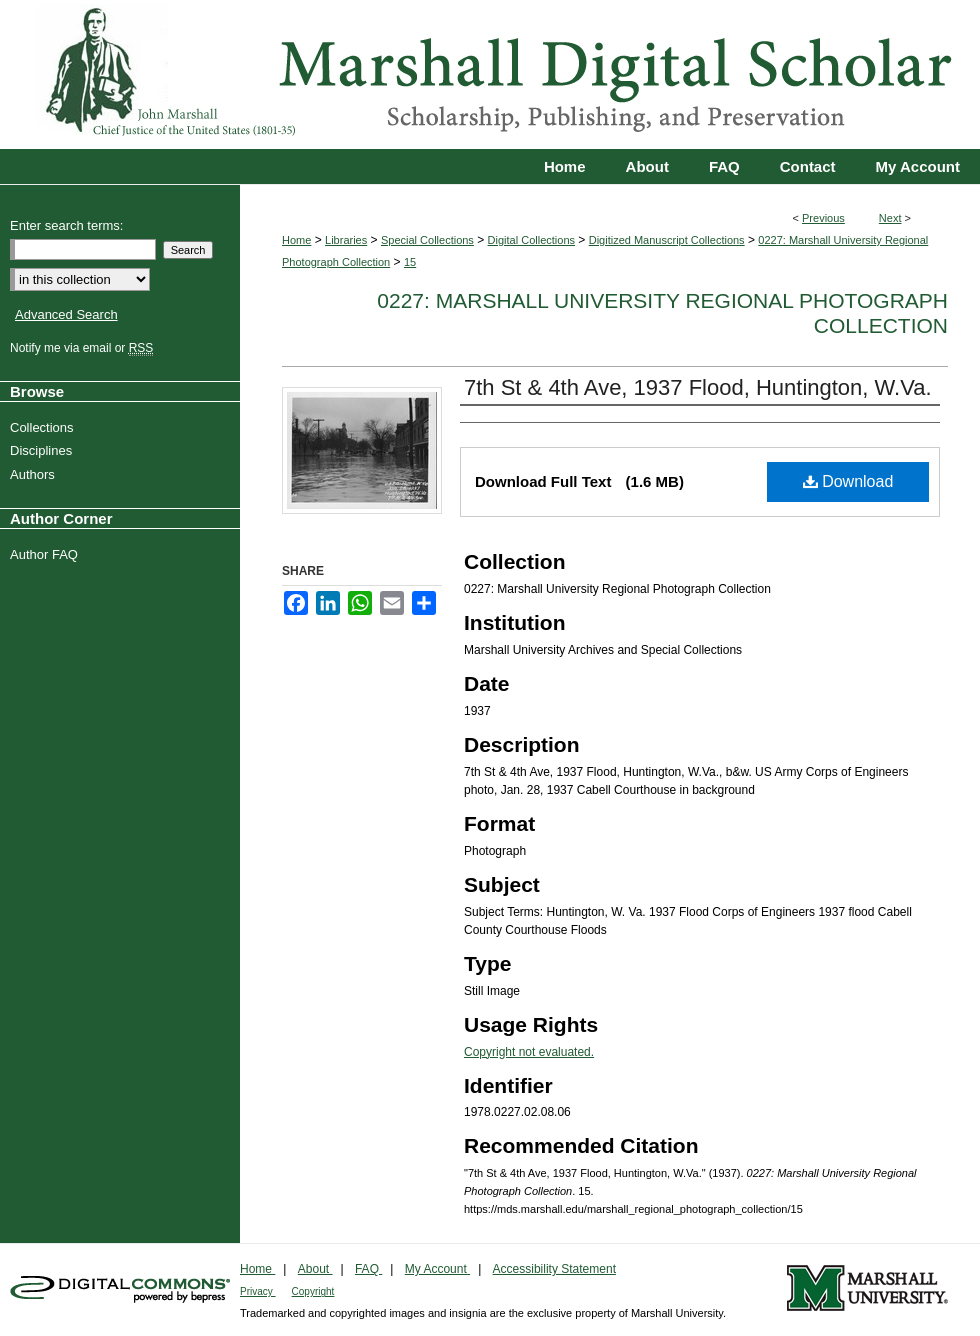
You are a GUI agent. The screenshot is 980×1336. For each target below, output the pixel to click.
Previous (823, 218)
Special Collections (427, 240)
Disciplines (43, 450)
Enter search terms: (66, 225)
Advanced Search (66, 314)
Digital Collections (531, 240)
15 (410, 262)
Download (848, 481)
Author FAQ (46, 554)
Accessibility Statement (554, 1269)
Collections (44, 427)
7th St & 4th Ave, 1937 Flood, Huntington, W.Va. (698, 387)
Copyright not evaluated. (529, 1052)
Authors (35, 474)
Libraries (346, 240)
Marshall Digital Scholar (490, 74)
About (315, 1269)
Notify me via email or (84, 348)
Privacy (258, 1291)
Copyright (313, 1291)
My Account (437, 1269)
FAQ (368, 1269)
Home (296, 240)
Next (890, 218)
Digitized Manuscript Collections (667, 240)
